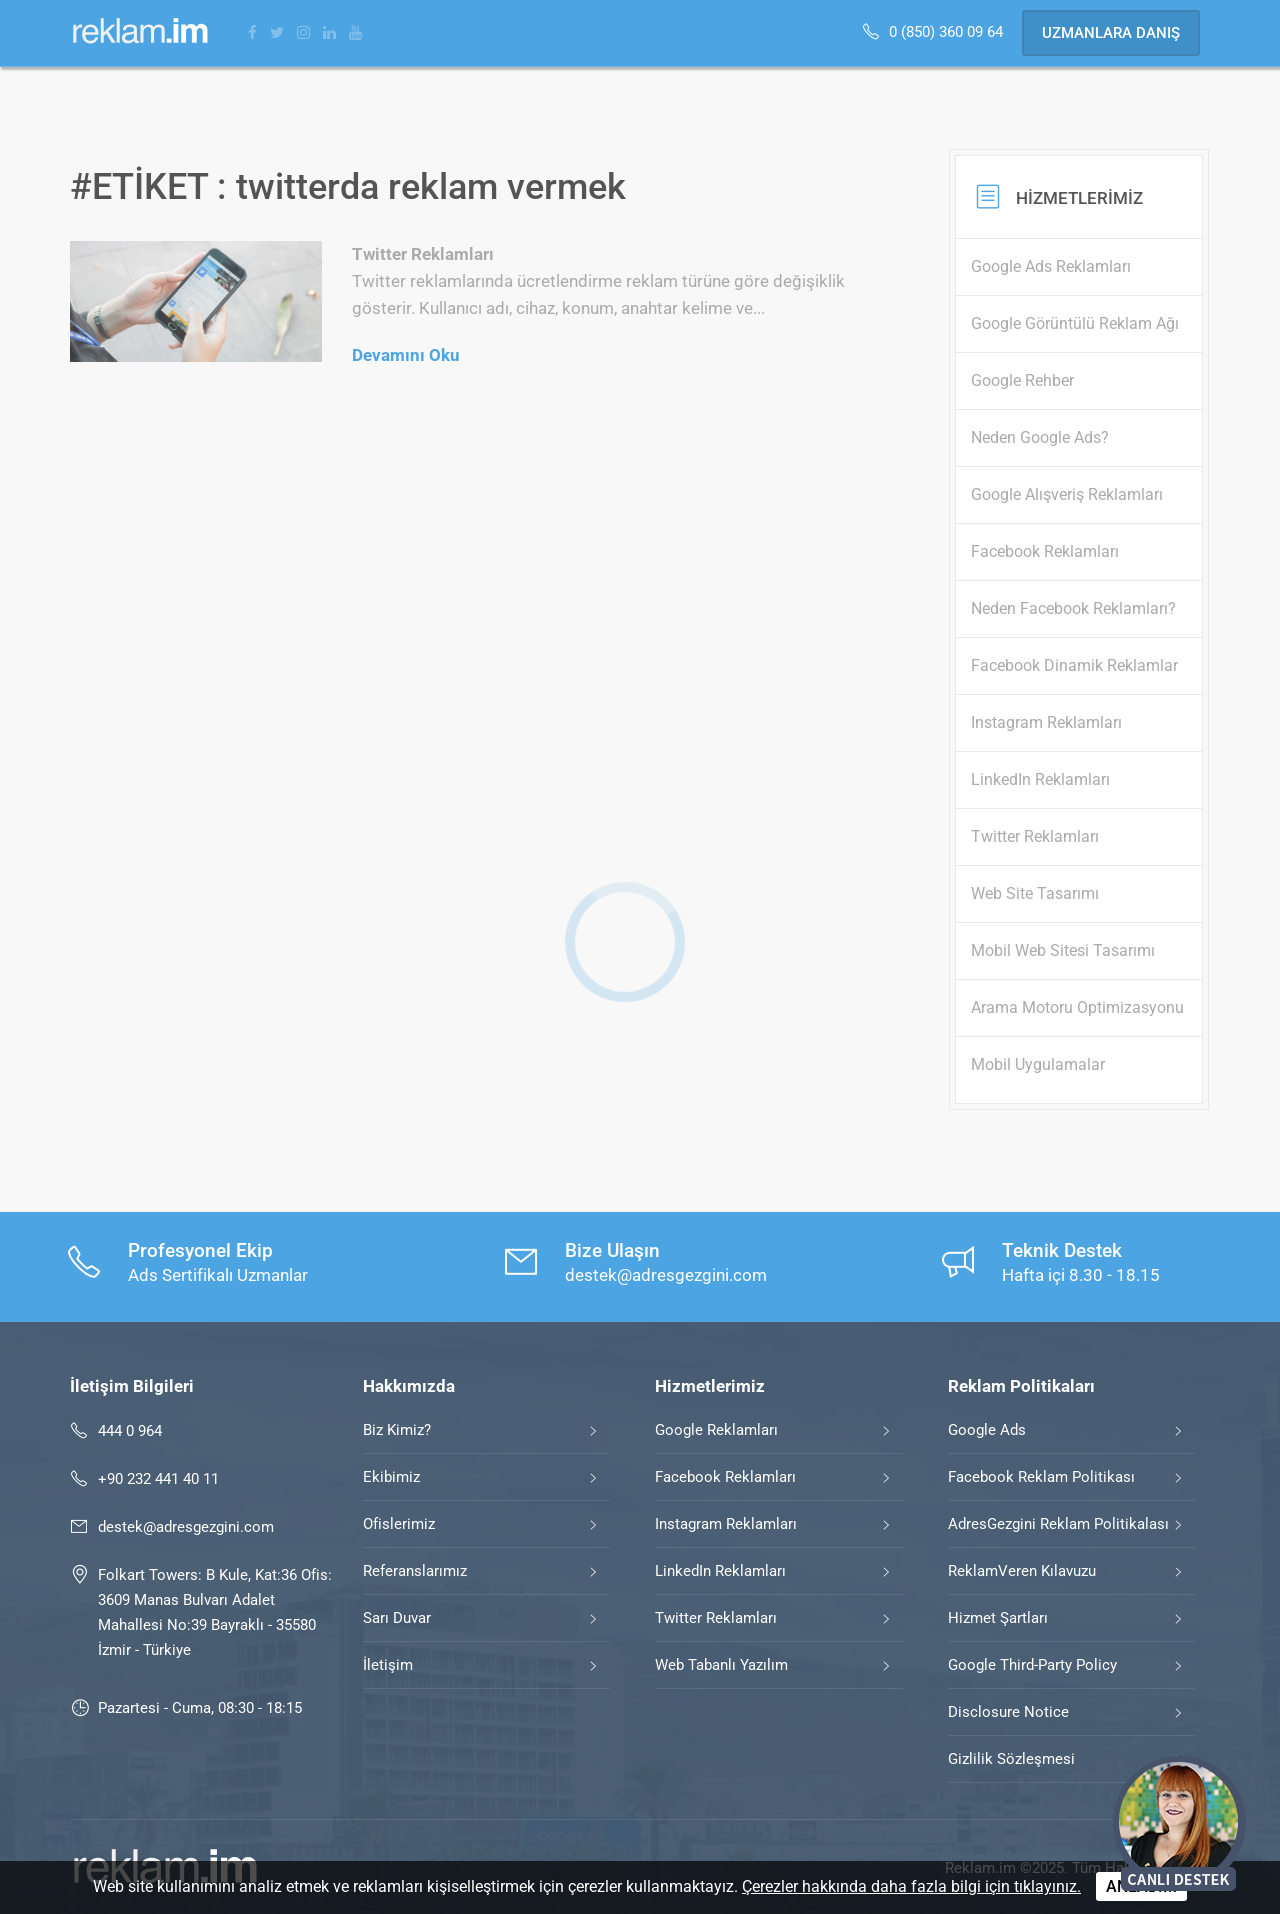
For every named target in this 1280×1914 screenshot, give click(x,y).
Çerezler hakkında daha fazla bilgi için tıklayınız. (911, 1886)
